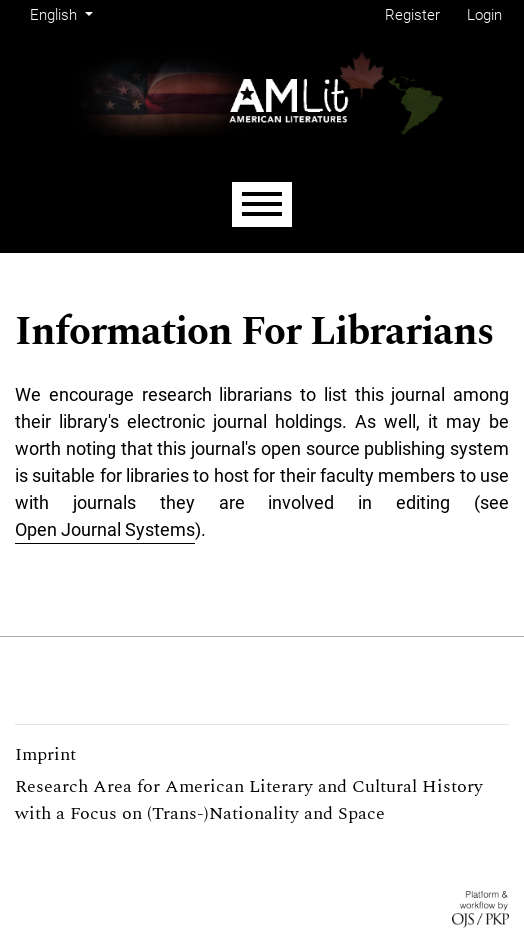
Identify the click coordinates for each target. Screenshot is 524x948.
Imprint (45, 754)
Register (412, 15)
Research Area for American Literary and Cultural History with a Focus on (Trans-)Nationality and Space (249, 800)
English (64, 13)
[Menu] (262, 204)
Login (484, 15)
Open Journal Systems (105, 529)
